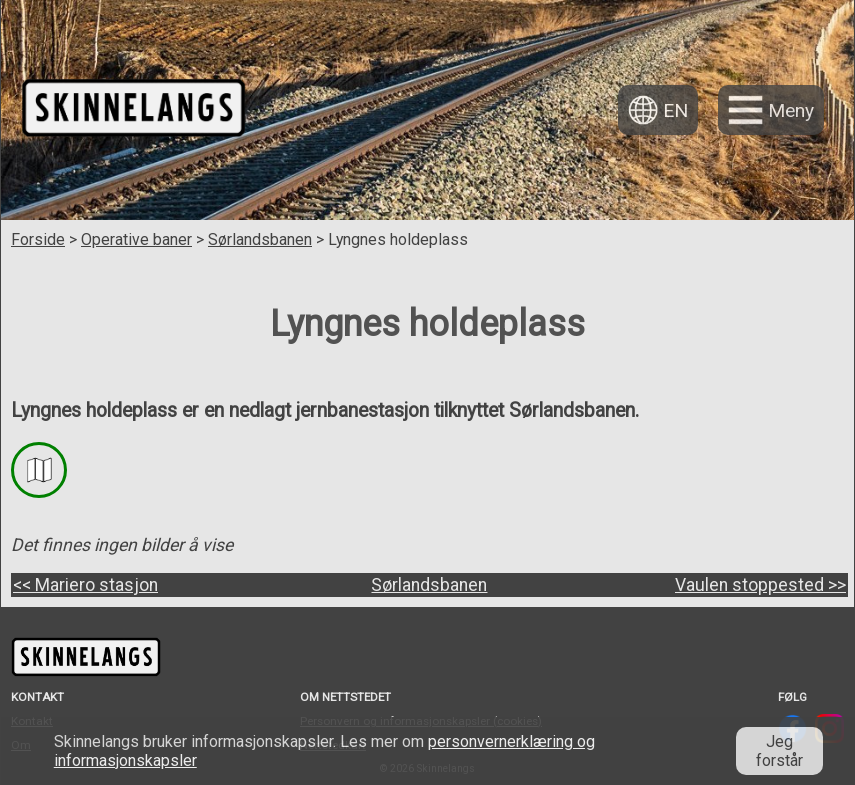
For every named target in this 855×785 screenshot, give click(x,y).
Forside (38, 239)
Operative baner (136, 239)
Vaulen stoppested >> (760, 585)
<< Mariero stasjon (85, 585)
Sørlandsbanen (260, 239)
